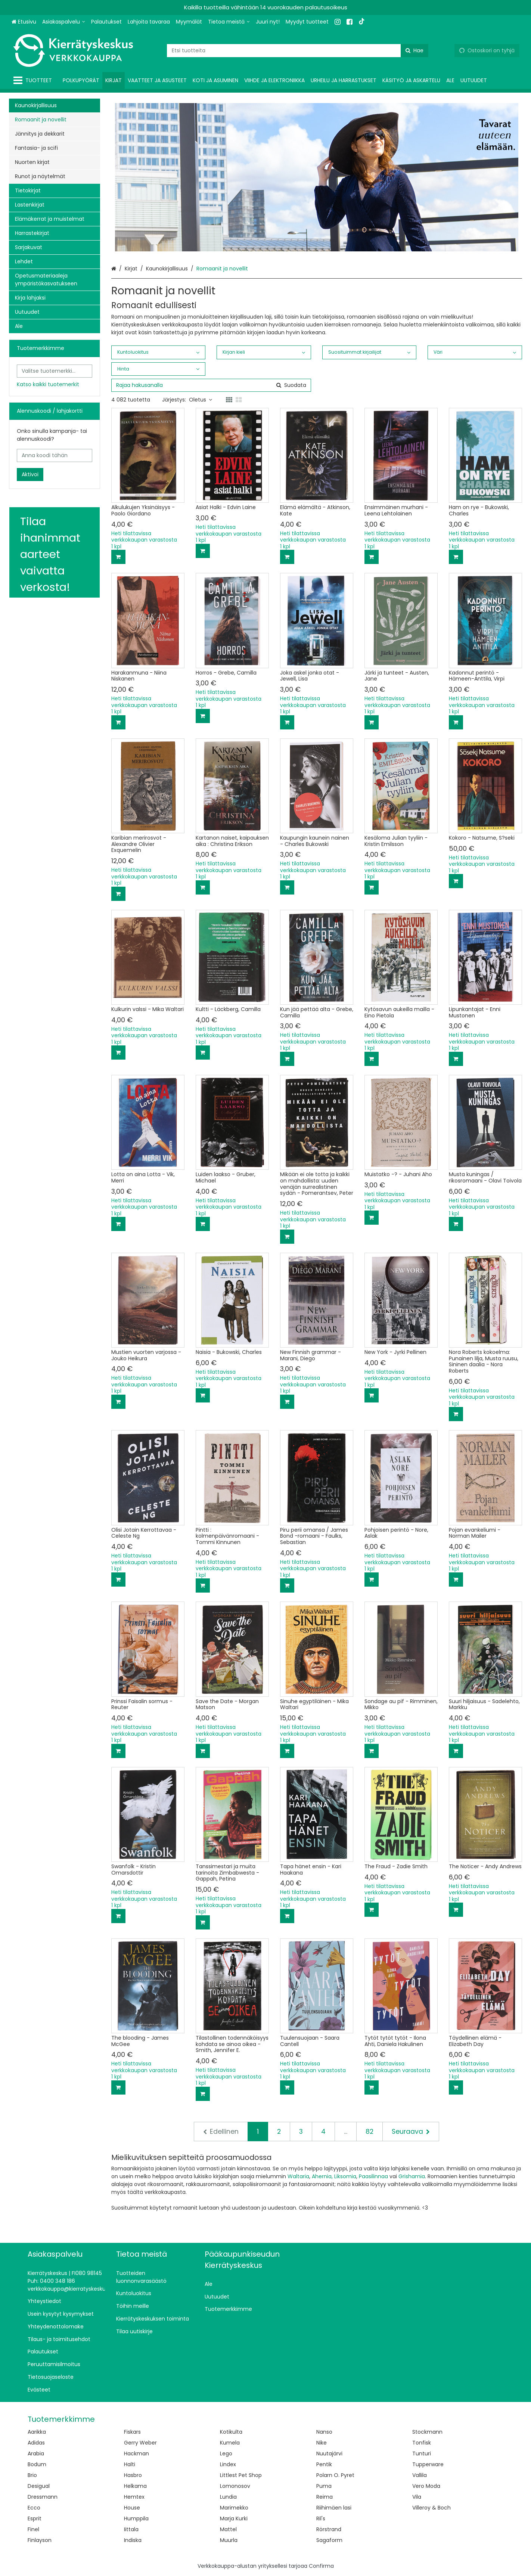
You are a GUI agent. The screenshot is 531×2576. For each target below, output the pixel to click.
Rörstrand (328, 2529)
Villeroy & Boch (431, 2507)
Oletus (200, 399)
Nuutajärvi (329, 2453)
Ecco (34, 2507)
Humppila (136, 2518)
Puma (324, 2486)
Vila (416, 2497)
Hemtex (134, 2497)
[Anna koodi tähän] (54, 455)
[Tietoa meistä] (229, 22)
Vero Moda (426, 2486)
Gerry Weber (140, 2442)
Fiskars (132, 2432)
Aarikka (37, 2432)
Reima (324, 2497)
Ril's (320, 2518)
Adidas (36, 2442)
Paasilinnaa (373, 2176)
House (132, 2507)
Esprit (34, 2518)
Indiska (133, 2540)
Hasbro (133, 2475)
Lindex (228, 2464)
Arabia (36, 2453)
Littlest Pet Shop (241, 2475)
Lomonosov (235, 2486)
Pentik (324, 2464)
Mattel (228, 2529)
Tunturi (421, 2453)
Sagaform (329, 2540)
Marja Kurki (234, 2518)
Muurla (228, 2540)
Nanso (324, 2432)
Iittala (131, 2529)
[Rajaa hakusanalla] (211, 385)
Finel (33, 2529)
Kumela (230, 2442)
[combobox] (297, 50)
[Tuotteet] (34, 80)
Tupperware (428, 2464)
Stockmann (427, 2432)
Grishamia (411, 2176)
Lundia (228, 2497)
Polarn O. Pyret (335, 2475)
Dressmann (43, 2497)
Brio (32, 2475)
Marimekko (234, 2507)
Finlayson (40, 2540)
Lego (226, 2453)
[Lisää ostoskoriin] (118, 557)
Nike (321, 2442)
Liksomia (345, 2176)
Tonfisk (421, 2442)
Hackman (136, 2453)
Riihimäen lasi (333, 2507)
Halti (129, 2464)
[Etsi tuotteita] (297, 50)
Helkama (135, 2486)
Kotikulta (231, 2432)
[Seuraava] (410, 2131)
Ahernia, (322, 2176)
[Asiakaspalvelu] (63, 22)
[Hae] (414, 50)
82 (369, 2131)
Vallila (419, 2475)
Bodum (37, 2464)
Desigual (39, 2486)
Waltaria (298, 2176)
